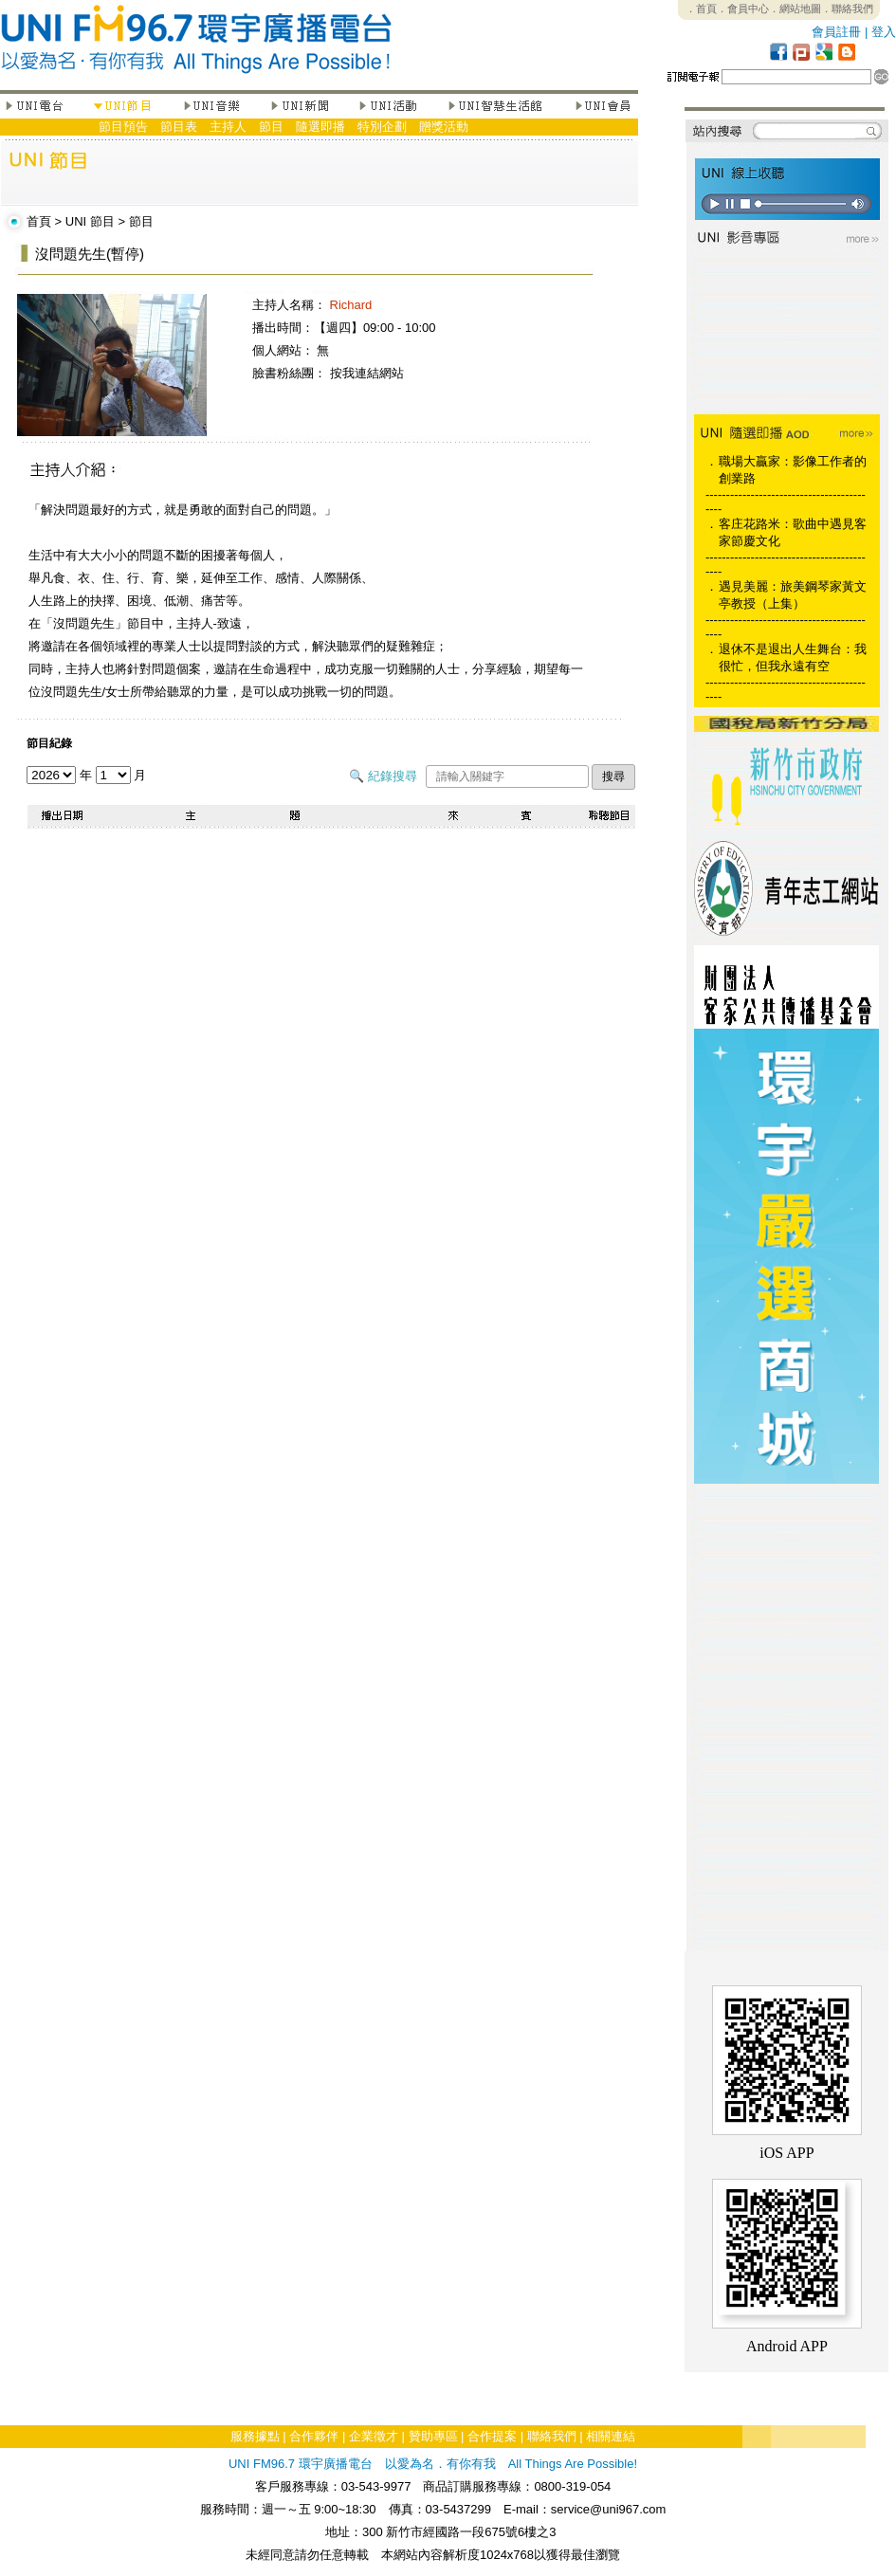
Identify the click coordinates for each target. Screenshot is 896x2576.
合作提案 (492, 2436)
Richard (351, 305)
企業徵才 (373, 2436)
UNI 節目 (90, 221)
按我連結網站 (367, 373)
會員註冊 (836, 32)
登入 (883, 32)
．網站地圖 (795, 8)
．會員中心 (743, 8)
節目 (271, 126)
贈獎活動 (443, 126)
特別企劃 (382, 126)
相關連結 (610, 2436)
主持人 (228, 126)
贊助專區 (433, 2436)
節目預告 (123, 126)
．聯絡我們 (847, 8)
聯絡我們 (551, 2436)
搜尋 (613, 776)
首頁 (39, 221)
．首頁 (701, 8)
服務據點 (255, 2436)
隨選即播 (320, 126)
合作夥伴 (313, 2436)
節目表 (178, 126)
